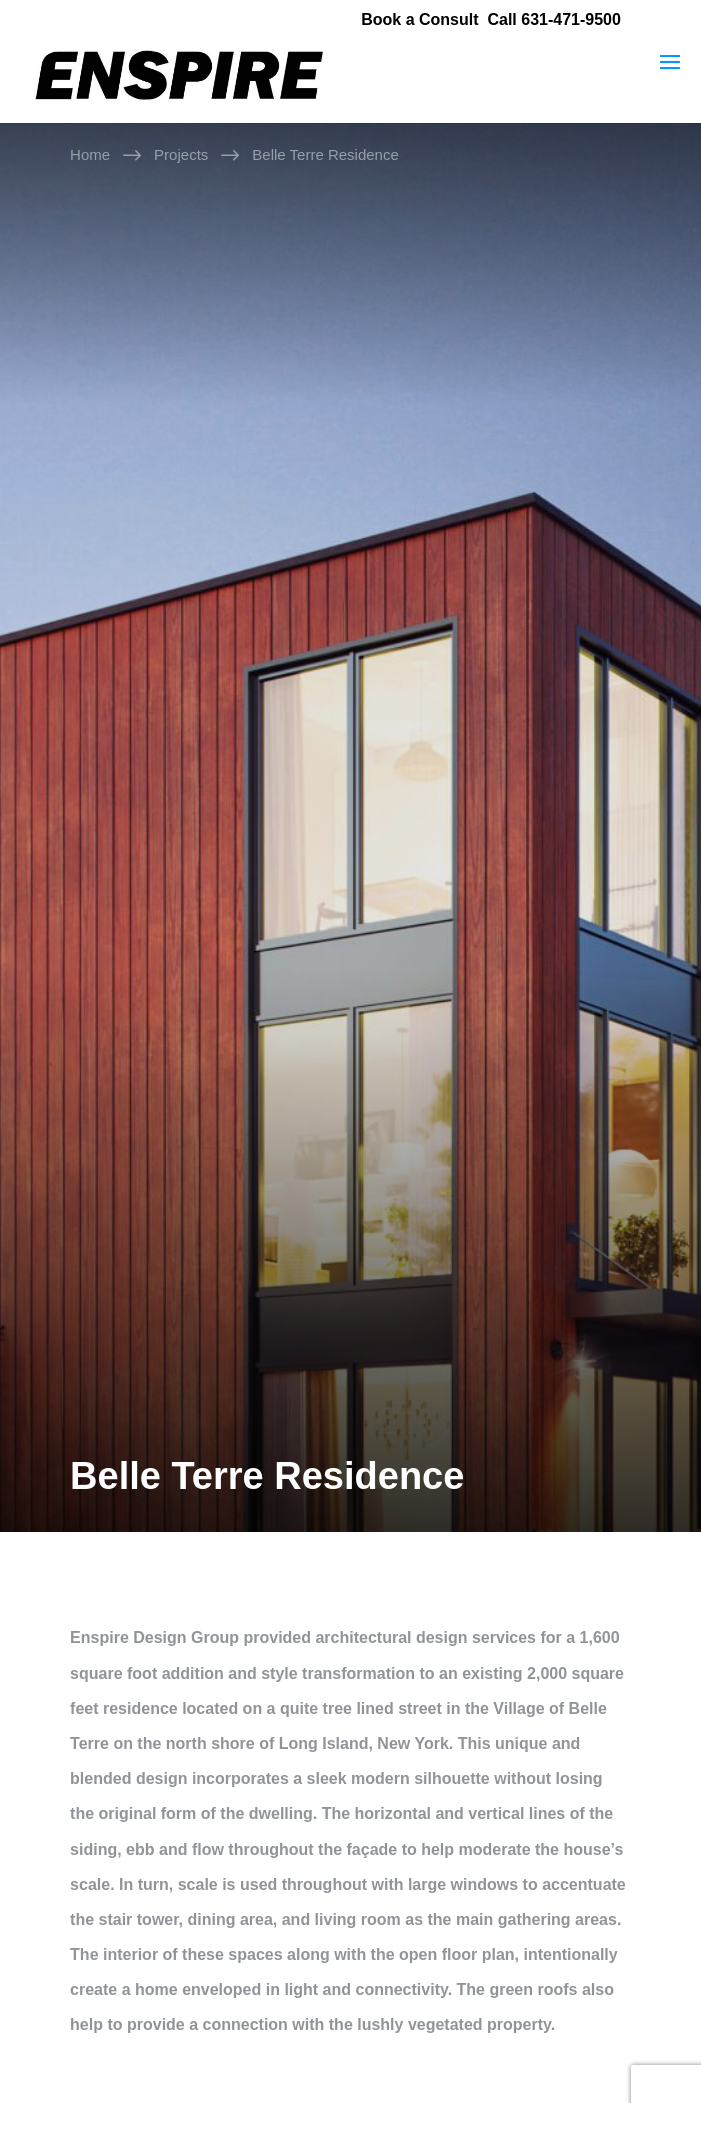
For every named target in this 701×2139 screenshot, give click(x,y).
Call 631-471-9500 (553, 19)
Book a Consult (419, 19)
